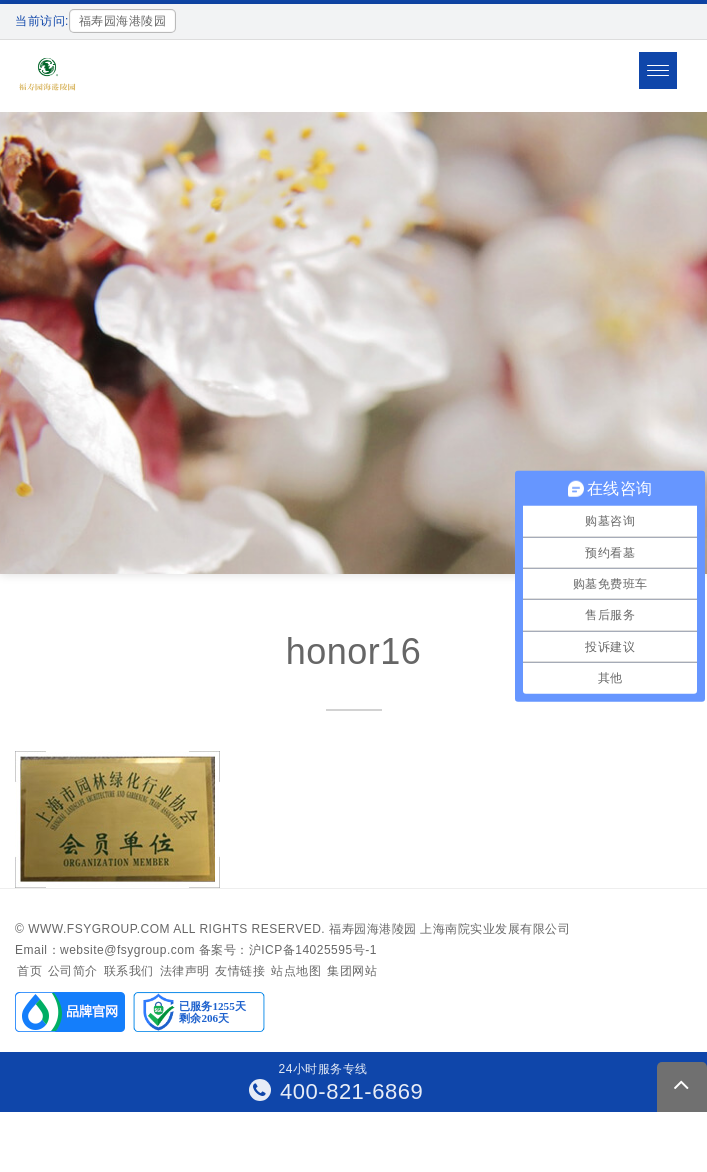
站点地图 (296, 971)
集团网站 (352, 971)
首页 (29, 971)
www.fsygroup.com (99, 929)
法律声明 (185, 971)
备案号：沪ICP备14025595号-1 (288, 950)
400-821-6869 (336, 1091)
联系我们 (129, 971)
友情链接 (240, 971)
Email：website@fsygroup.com (105, 950)
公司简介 (73, 971)
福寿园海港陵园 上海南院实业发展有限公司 (449, 929)
